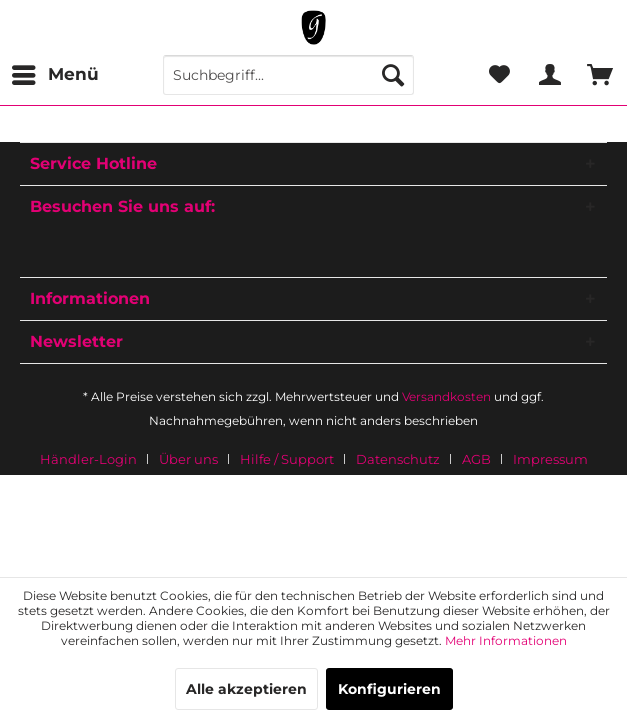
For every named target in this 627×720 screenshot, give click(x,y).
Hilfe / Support (287, 459)
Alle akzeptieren (246, 689)
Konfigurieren (389, 689)
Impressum (550, 459)
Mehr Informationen (506, 640)
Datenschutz (398, 459)
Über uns (188, 459)
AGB (476, 459)
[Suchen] (393, 75)
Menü (55, 71)
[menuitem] (54, 75)
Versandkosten (446, 396)
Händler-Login (88, 459)
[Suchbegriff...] (288, 75)
